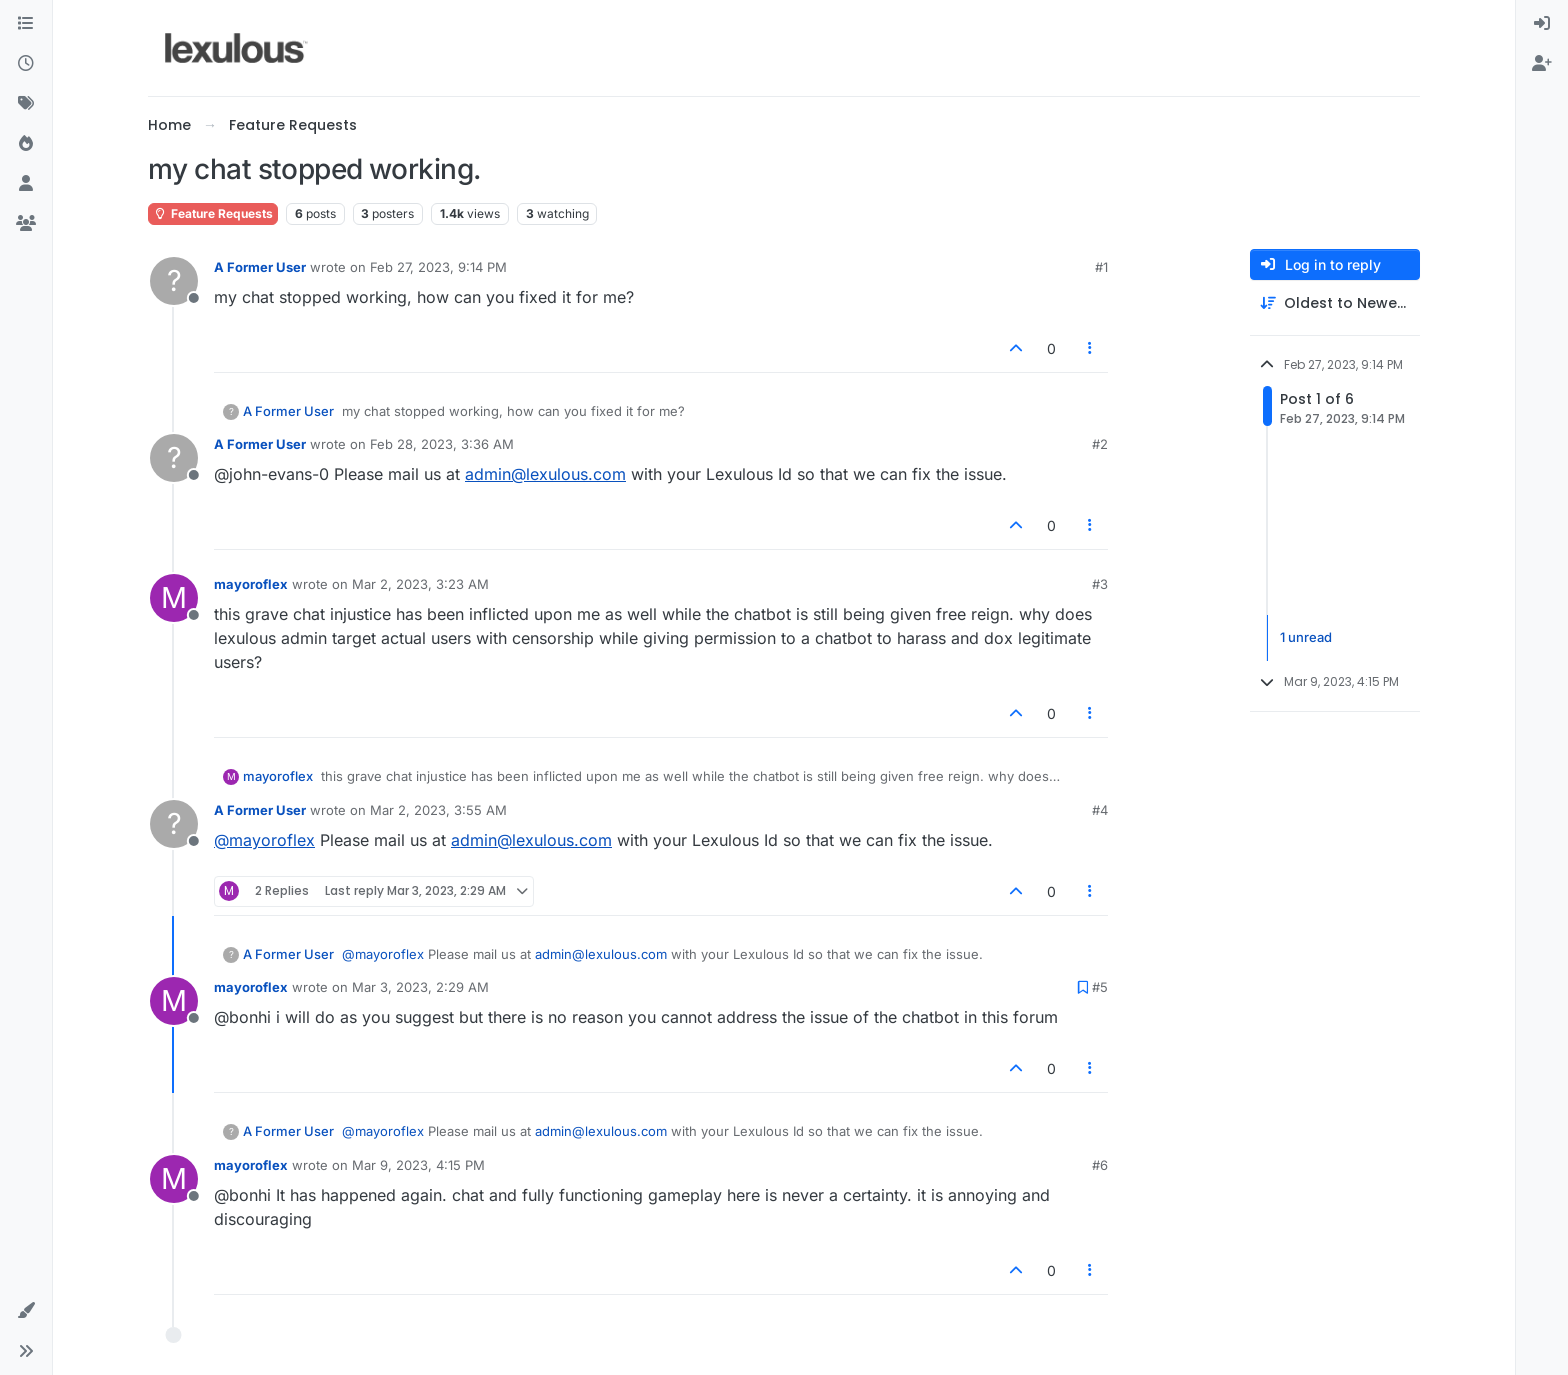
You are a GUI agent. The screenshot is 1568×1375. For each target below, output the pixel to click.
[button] (26, 1311)
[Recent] (26, 64)
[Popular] (26, 144)
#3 (1100, 584)
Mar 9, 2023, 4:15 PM (418, 1165)
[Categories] (26, 24)
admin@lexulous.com (545, 474)
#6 (1100, 1165)
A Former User (260, 267)
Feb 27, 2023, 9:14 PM (438, 267)
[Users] (26, 184)
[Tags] (26, 104)
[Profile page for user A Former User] (174, 281)
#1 (1101, 267)
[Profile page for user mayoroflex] (174, 598)
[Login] (1542, 24)
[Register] (1542, 64)
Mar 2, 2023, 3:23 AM (420, 584)
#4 (1100, 810)
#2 (1100, 444)
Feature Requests (213, 213)
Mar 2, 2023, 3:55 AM (438, 810)
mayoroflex (251, 584)
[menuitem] (1542, 24)
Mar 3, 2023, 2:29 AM (420, 987)
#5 (1100, 987)
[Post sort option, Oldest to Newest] (1335, 303)
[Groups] (26, 224)
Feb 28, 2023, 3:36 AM (442, 444)
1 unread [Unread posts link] (1306, 637)
